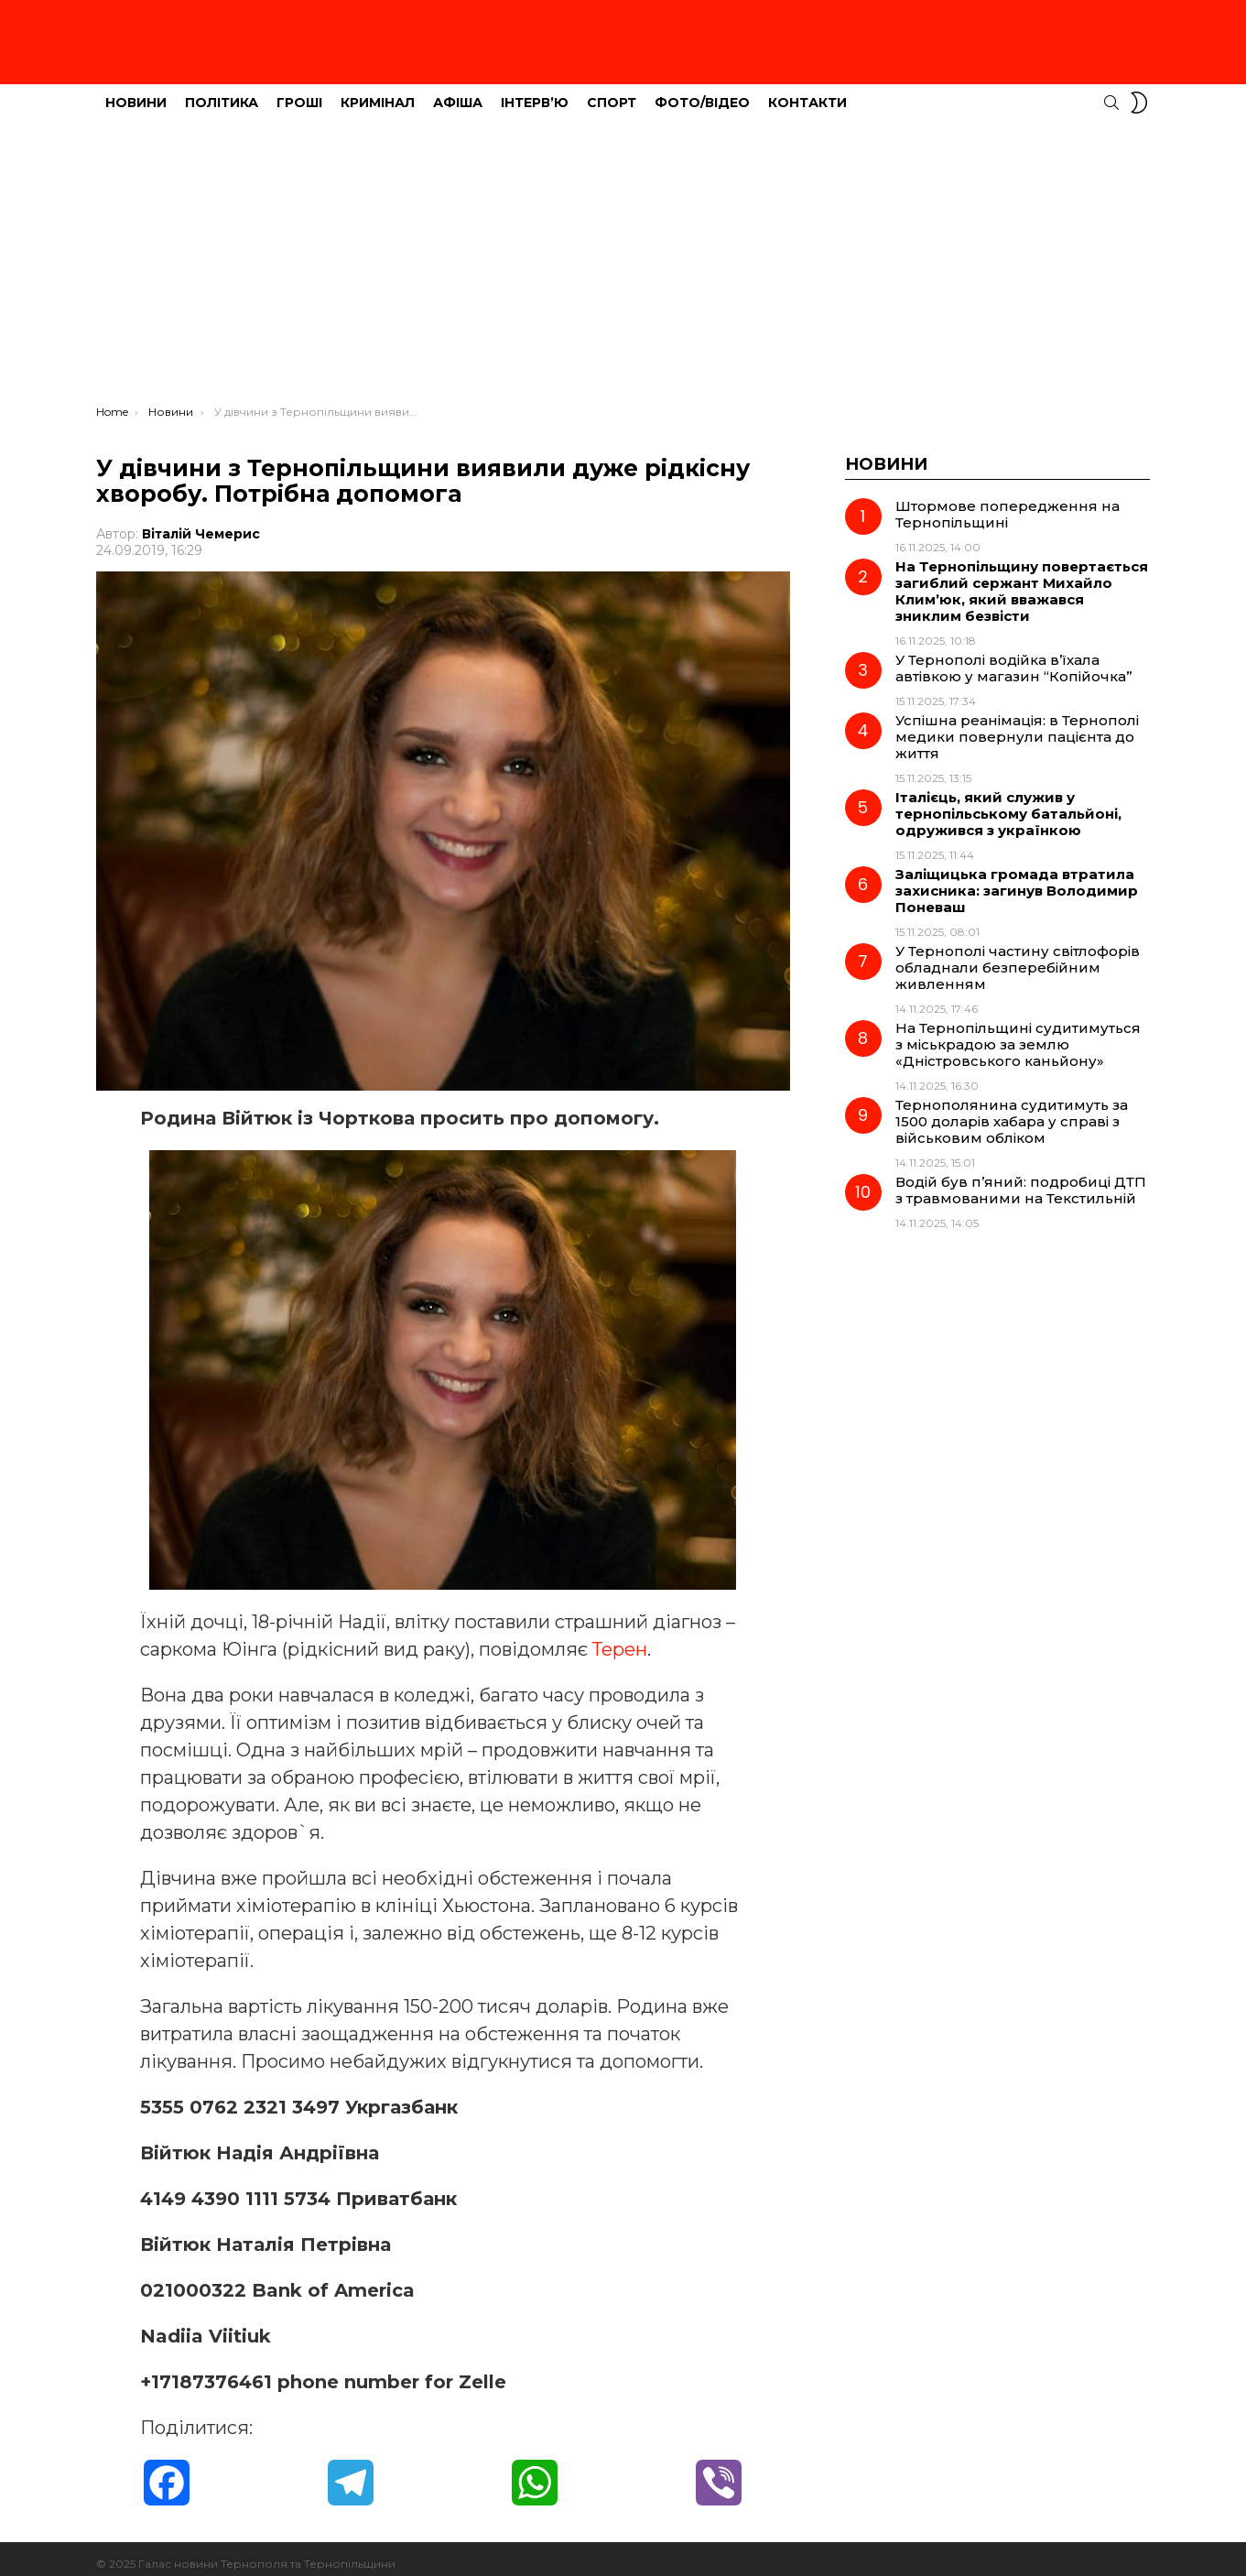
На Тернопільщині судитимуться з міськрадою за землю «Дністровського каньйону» (1018, 1034)
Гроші (299, 92)
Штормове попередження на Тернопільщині (1007, 504)
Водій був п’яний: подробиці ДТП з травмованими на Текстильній (1020, 1180)
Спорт (611, 92)
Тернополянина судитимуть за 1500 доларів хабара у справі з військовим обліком (1011, 1111)
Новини (136, 92)
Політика (221, 92)
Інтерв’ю (535, 92)
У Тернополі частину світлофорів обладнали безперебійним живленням (1017, 957)
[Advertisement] (623, 257)
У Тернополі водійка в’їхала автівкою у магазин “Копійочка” (1013, 658)
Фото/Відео (702, 92)
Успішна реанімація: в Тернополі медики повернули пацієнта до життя (1017, 726)
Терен (619, 1639)
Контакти (807, 92)
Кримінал (378, 92)
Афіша (457, 92)
